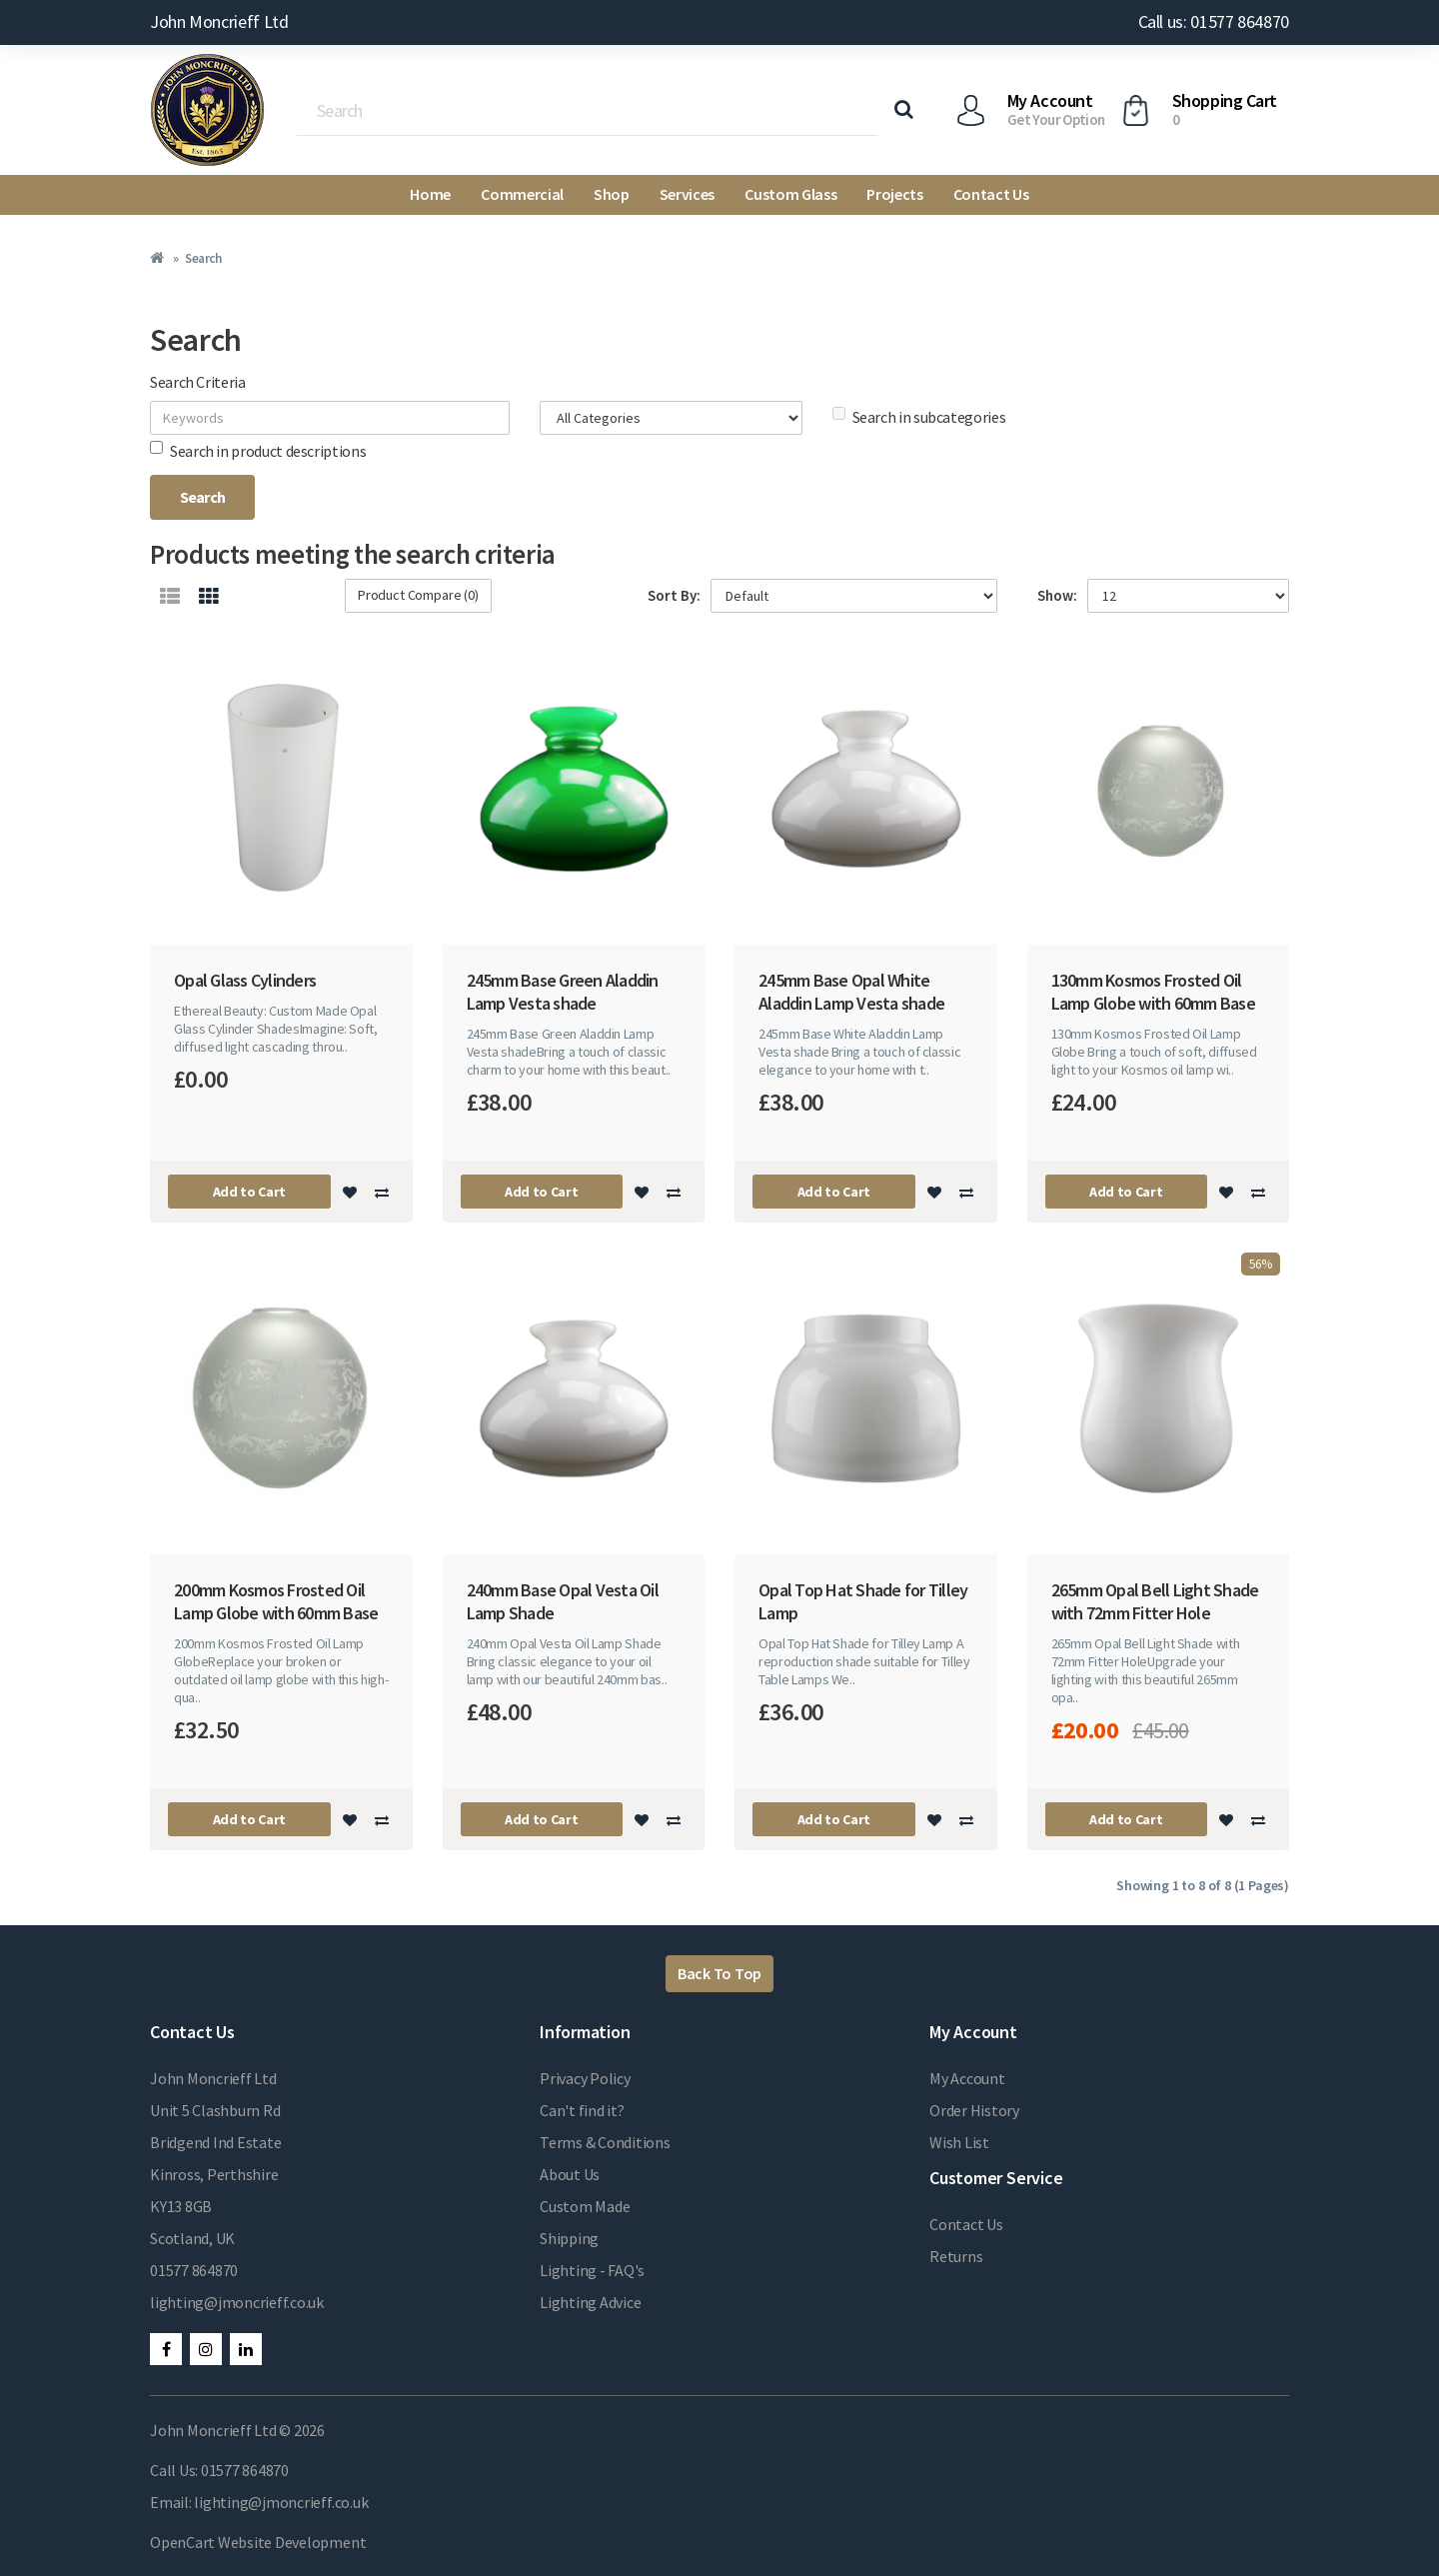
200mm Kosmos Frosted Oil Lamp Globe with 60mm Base (276, 1601)
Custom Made (585, 2206)
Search (203, 258)
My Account (967, 2078)
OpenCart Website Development (258, 2542)
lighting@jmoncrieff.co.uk (237, 2302)
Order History (974, 2110)
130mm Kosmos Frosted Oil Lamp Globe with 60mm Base (1153, 992)
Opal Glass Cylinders (245, 980)
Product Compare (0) (418, 595)
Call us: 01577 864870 (1213, 21)
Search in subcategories (919, 417)
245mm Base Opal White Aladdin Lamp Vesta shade (851, 992)
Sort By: (674, 595)
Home (430, 194)
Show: (1057, 595)
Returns (955, 2256)
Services (687, 194)
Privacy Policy (585, 2078)
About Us (570, 2174)
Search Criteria (198, 382)
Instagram (206, 2349)
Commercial (522, 194)
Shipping (569, 2238)
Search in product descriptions (258, 451)
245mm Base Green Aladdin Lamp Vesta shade (563, 992)
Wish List (959, 2142)
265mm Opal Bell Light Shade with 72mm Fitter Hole (1155, 1601)
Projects (894, 194)
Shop (612, 194)
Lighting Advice (590, 2302)
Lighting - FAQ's (592, 2270)
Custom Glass (790, 194)
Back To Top (719, 1973)
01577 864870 (194, 2270)
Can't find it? (582, 2110)
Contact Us (991, 194)
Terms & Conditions (605, 2142)
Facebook (166, 2349)
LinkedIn (246, 2349)
